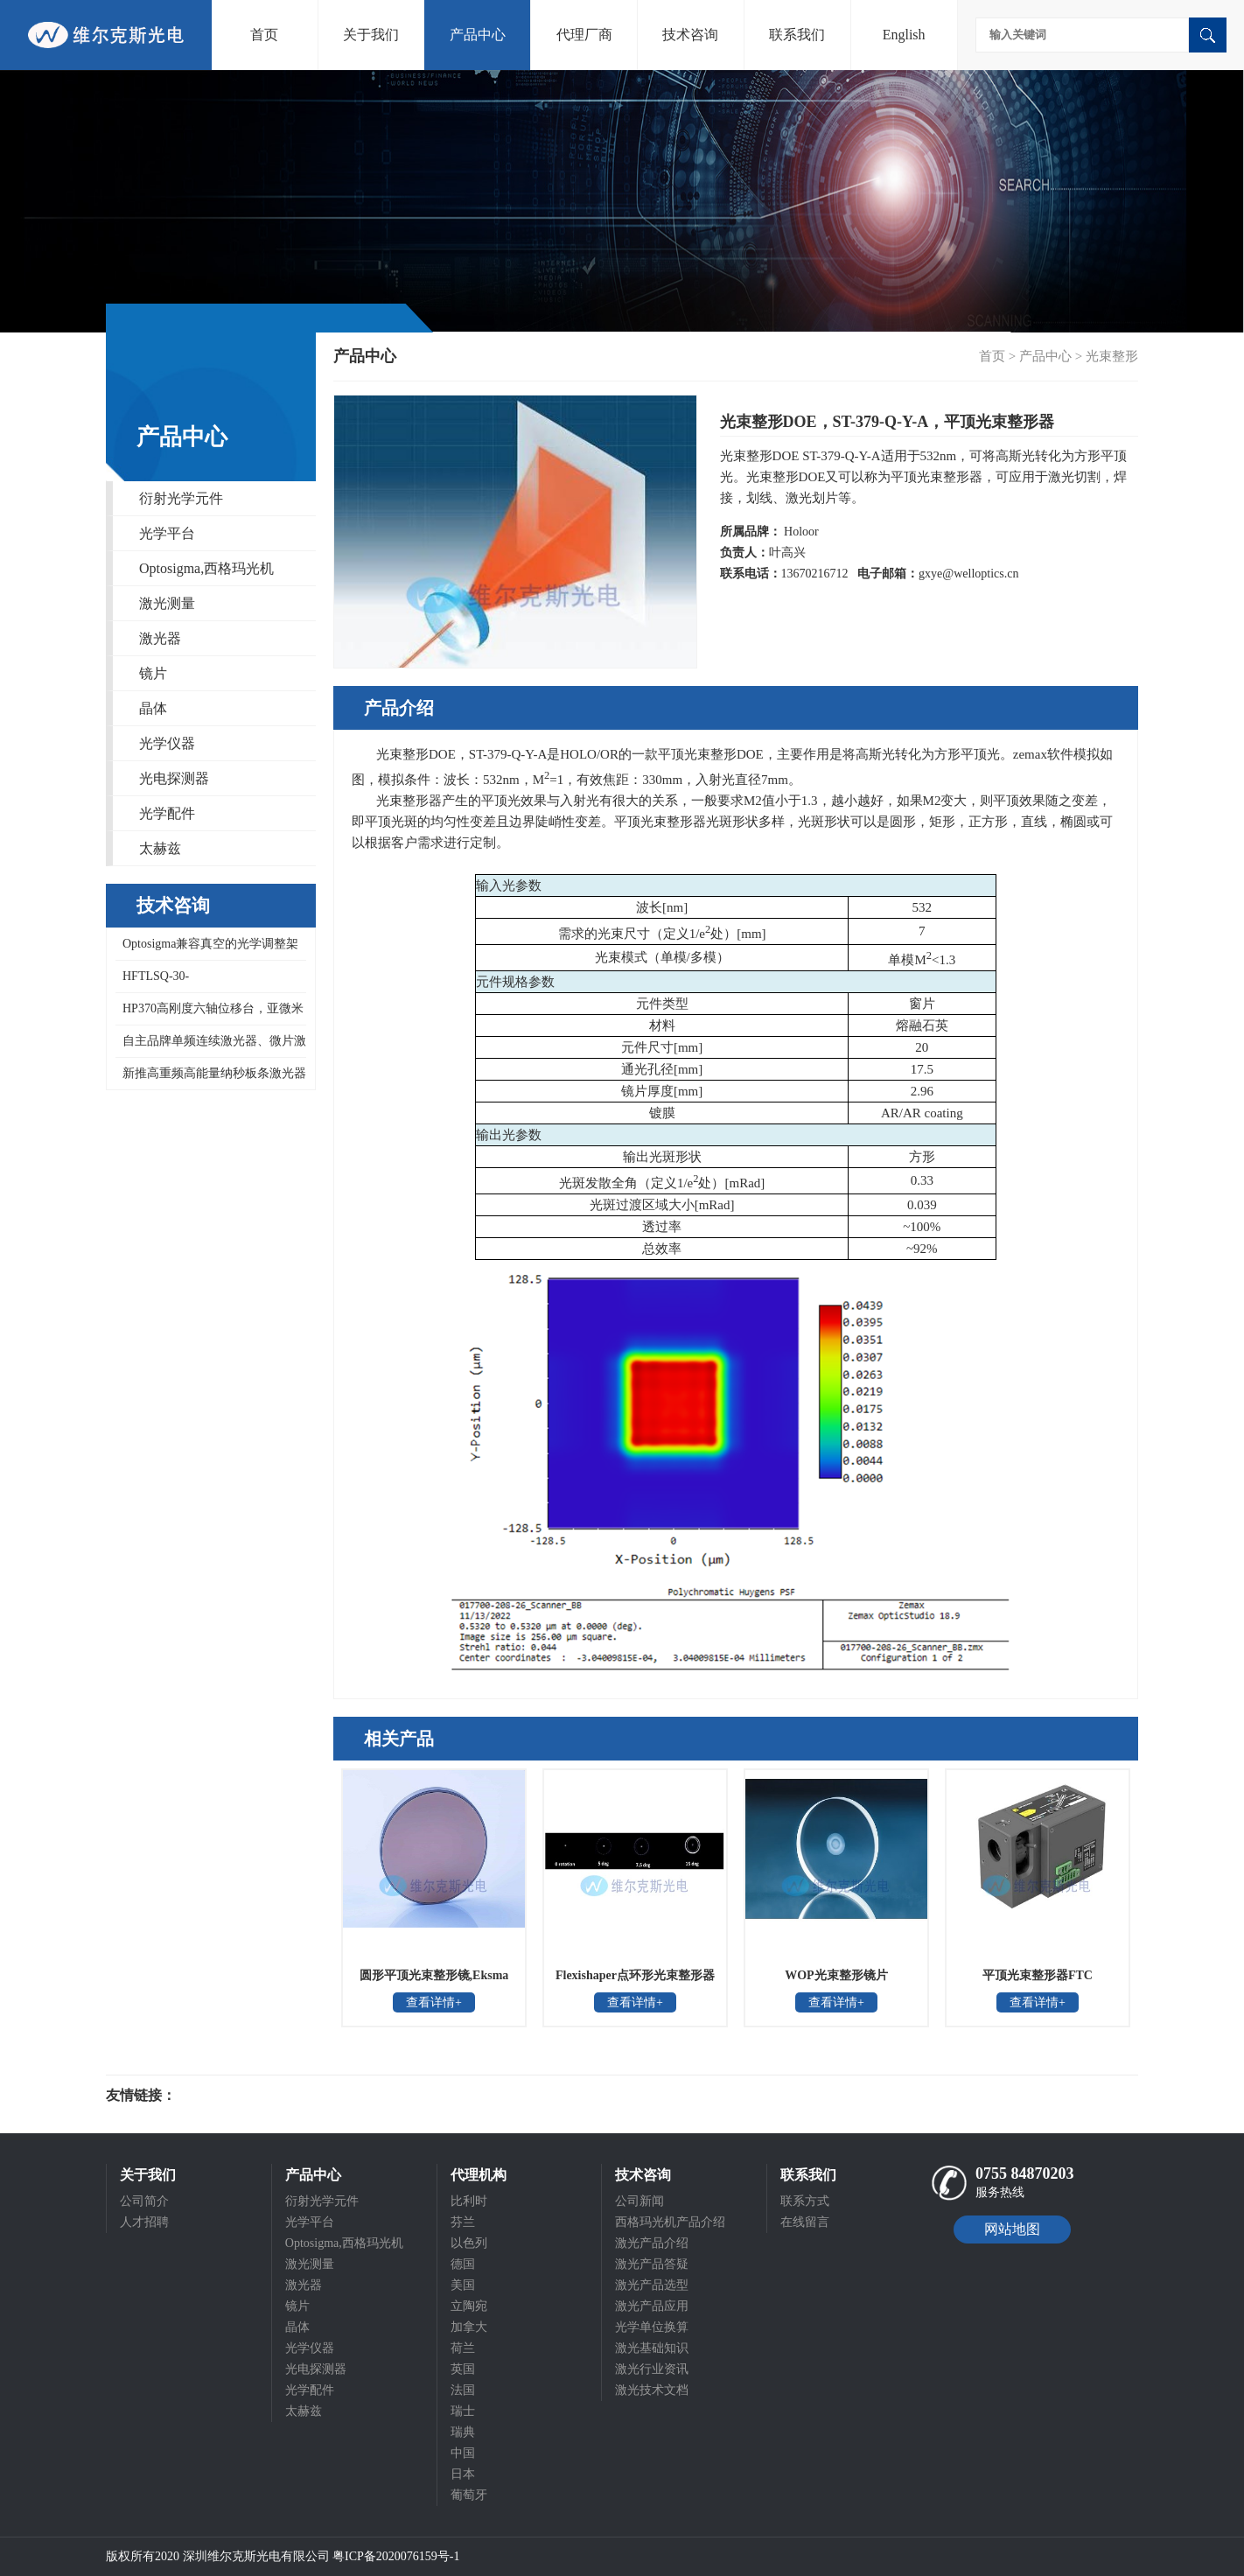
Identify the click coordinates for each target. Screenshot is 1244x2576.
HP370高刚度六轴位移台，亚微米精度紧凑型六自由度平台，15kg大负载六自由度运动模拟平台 (209, 1014)
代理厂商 (584, 34)
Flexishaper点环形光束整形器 (635, 1975)
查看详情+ (434, 2002)
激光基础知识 (651, 2348)
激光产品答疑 (651, 2264)
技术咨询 (690, 34)
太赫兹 (160, 848)
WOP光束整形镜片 (836, 1975)
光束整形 (1112, 356)
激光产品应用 (651, 2306)
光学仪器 (167, 743)
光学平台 (167, 533)
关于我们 (371, 34)
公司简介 (144, 2201)
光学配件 (167, 813)
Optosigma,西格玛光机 (206, 568)
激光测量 (167, 603)
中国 (463, 2453)
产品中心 (478, 34)
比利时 (469, 2201)
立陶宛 (469, 2306)
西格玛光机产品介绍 (670, 2222)
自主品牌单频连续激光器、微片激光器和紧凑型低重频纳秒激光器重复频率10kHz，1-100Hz (210, 1046)
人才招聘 (144, 2222)
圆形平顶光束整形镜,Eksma (434, 1975)
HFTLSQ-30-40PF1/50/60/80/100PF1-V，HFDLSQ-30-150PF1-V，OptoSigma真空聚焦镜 (209, 981)
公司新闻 (639, 2201)
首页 (264, 34)
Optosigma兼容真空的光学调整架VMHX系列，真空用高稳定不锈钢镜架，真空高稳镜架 (207, 949)
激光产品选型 (651, 2285)
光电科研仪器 (228, 2096)
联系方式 (804, 2201)
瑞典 (463, 2432)
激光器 (160, 638)
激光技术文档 (651, 2390)
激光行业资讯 (651, 2369)
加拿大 (469, 2327)
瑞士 (463, 2411)
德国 (463, 2264)
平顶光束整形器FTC (1037, 1975)
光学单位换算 (651, 2327)
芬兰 (463, 2222)
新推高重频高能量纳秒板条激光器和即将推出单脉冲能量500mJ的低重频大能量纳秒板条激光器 (210, 1078)
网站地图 (1012, 2229)
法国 (463, 2390)
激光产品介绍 (651, 2243)
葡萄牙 (469, 2495)
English (904, 34)
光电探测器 (174, 778)
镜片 (153, 673)
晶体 (153, 708)
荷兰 (463, 2348)
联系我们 (797, 34)
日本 (463, 2474)
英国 (463, 2369)
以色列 (469, 2243)
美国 (463, 2285)
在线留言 (804, 2222)
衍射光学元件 (181, 498)
